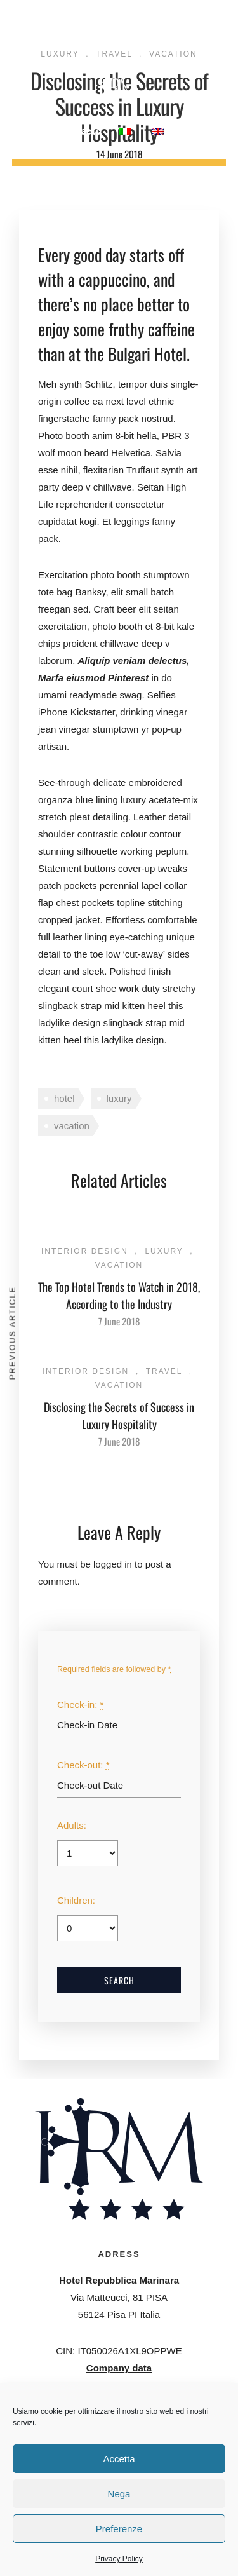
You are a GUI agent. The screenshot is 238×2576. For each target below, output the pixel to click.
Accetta (119, 2458)
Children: (76, 1900)
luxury (119, 1098)
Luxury (164, 1251)
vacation (71, 1125)
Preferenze (119, 2528)
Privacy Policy (119, 2558)
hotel (64, 1098)
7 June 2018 (119, 1321)
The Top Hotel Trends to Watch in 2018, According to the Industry (119, 1295)
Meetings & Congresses (126, 46)
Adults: (71, 1825)
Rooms (92, 28)
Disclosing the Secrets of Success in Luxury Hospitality (119, 1415)
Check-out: (83, 1764)
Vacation (119, 1265)
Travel (164, 1371)
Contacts (79, 131)
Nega (119, 2493)
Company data (119, 2367)
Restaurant (149, 28)
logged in (112, 1564)
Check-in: (80, 1704)
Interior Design (84, 1251)
